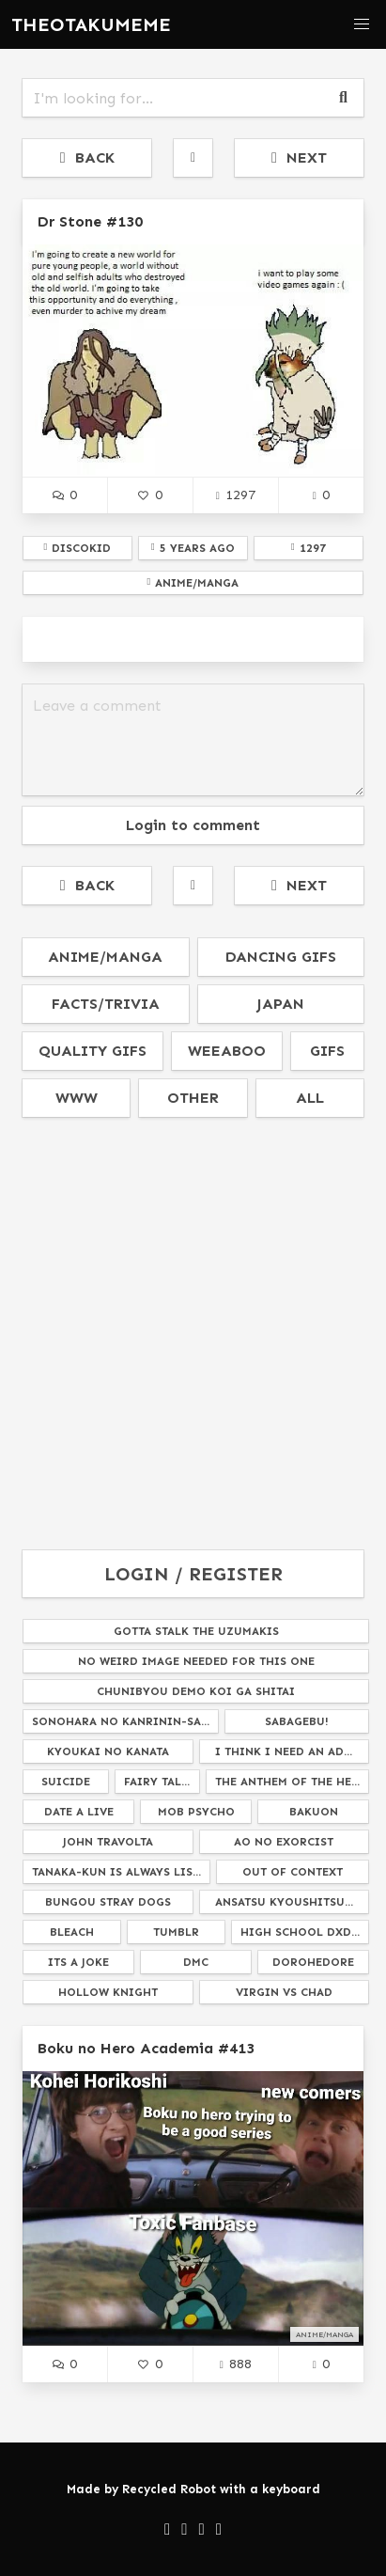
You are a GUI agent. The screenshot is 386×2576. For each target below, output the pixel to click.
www (76, 1098)
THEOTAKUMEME (91, 24)
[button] (361, 24)
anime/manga (105, 957)
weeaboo (227, 1051)
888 (236, 2363)
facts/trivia (106, 1004)
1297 (235, 494)
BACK (87, 157)
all (310, 1098)
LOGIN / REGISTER (193, 1574)
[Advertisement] (193, 1334)
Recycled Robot (169, 2489)
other (193, 1098)
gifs (327, 1051)
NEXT (299, 157)
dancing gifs (280, 957)
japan (280, 1004)
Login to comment (193, 825)
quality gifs (93, 1051)
